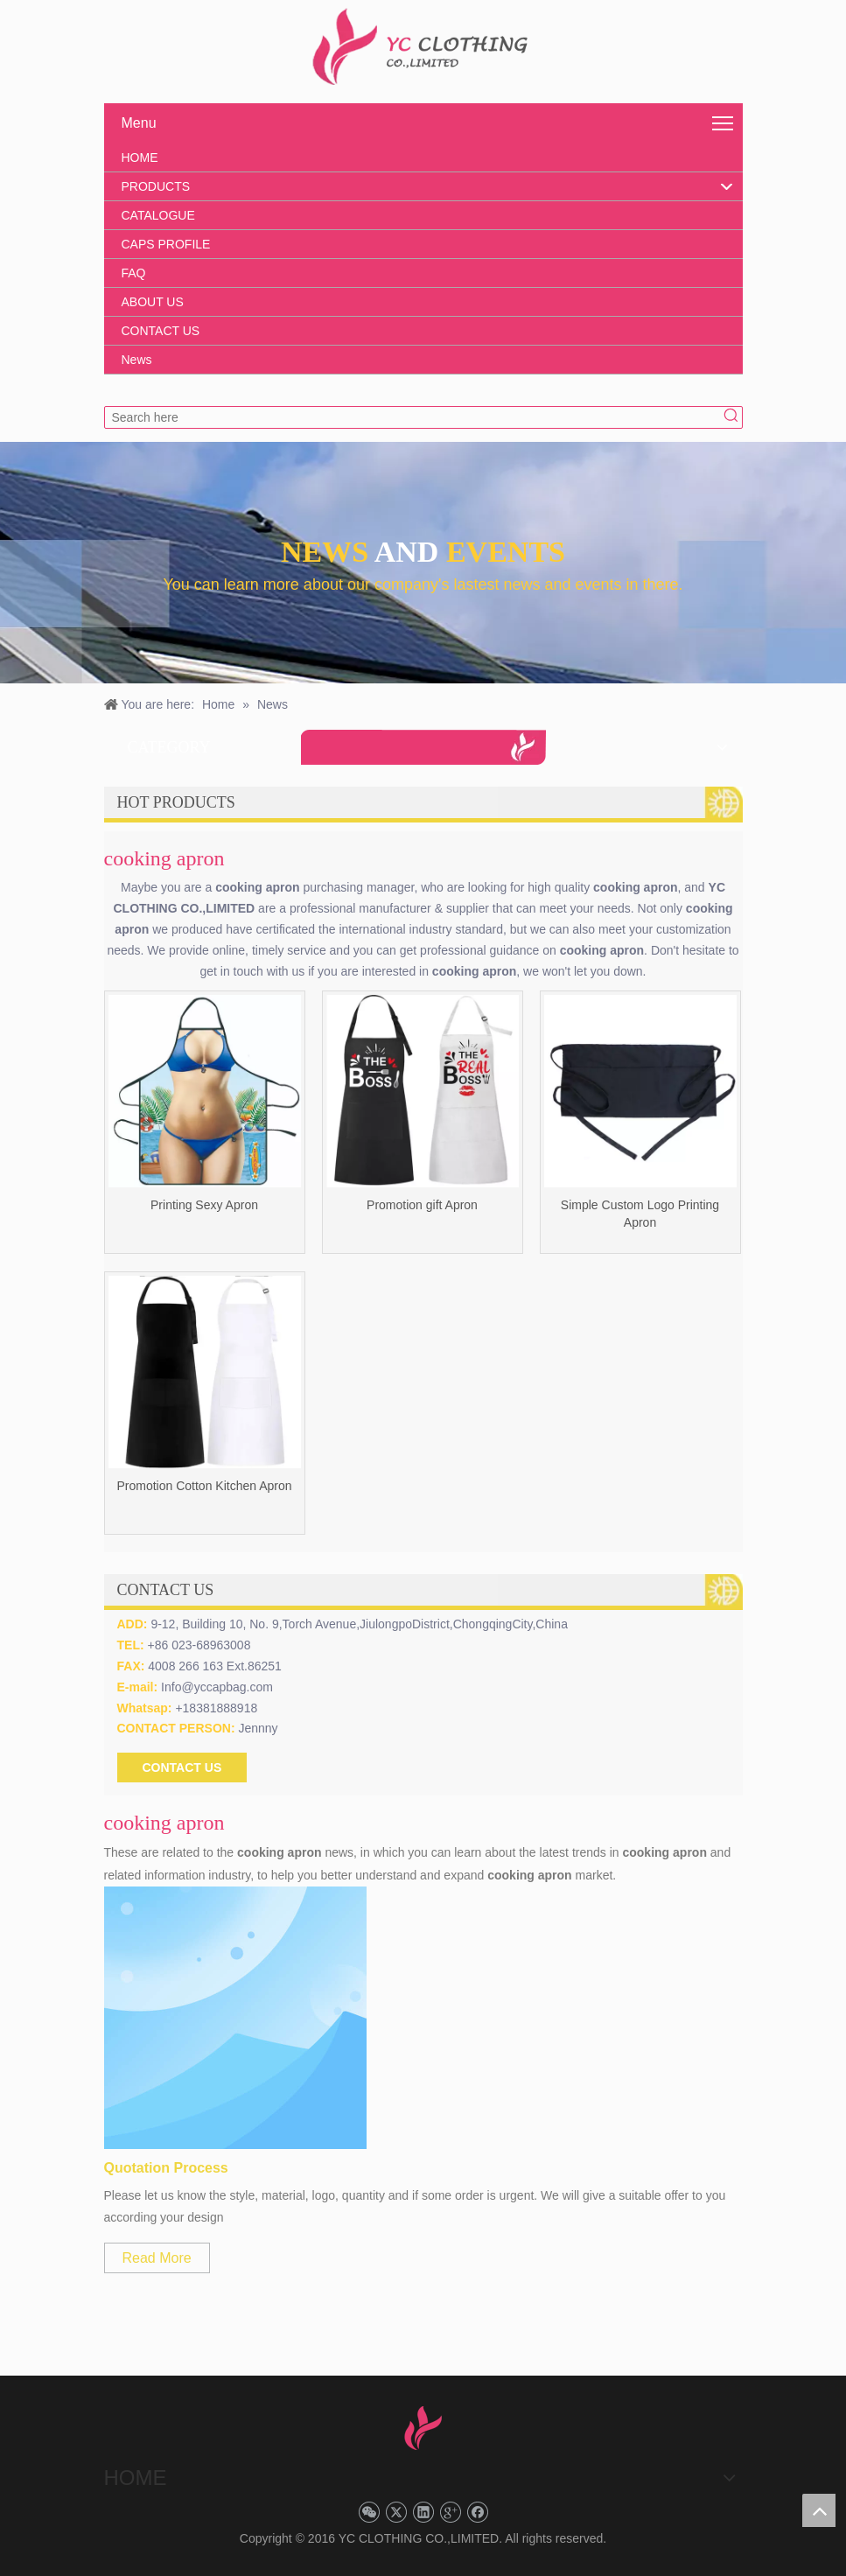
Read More (157, 2257)
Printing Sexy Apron (204, 1205)
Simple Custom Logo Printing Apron (640, 1213)
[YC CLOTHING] (423, 47)
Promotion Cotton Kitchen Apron (203, 1486)
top (819, 2510)
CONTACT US (182, 1767)
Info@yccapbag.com (217, 1687)
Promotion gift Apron (422, 1205)
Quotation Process (166, 2167)
